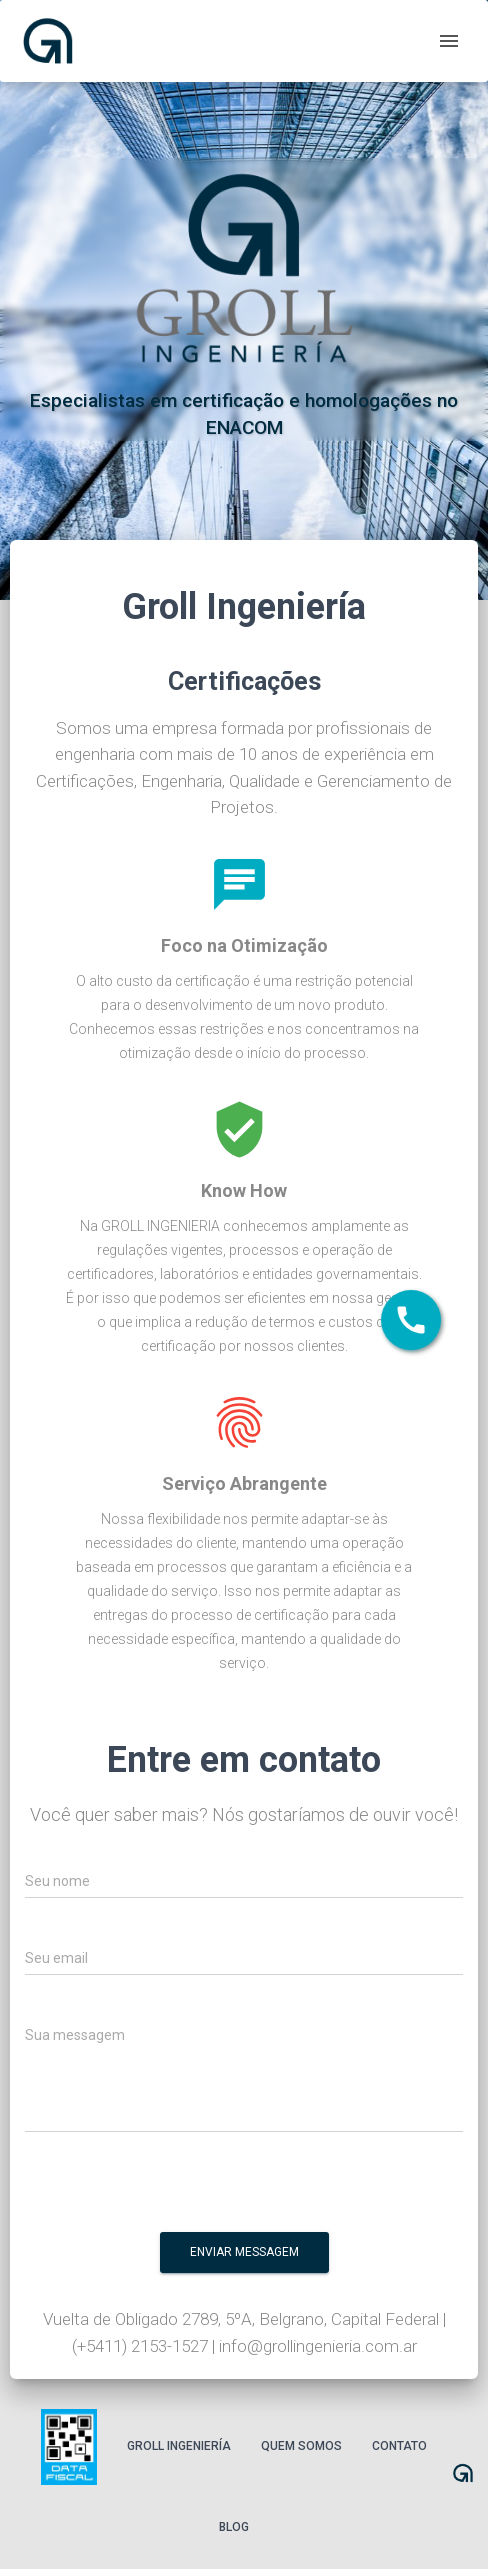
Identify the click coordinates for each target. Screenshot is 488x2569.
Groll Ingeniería (179, 2446)
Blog (234, 2527)
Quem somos (301, 2446)
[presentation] (326, 2188)
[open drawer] (449, 41)
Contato (399, 2446)
